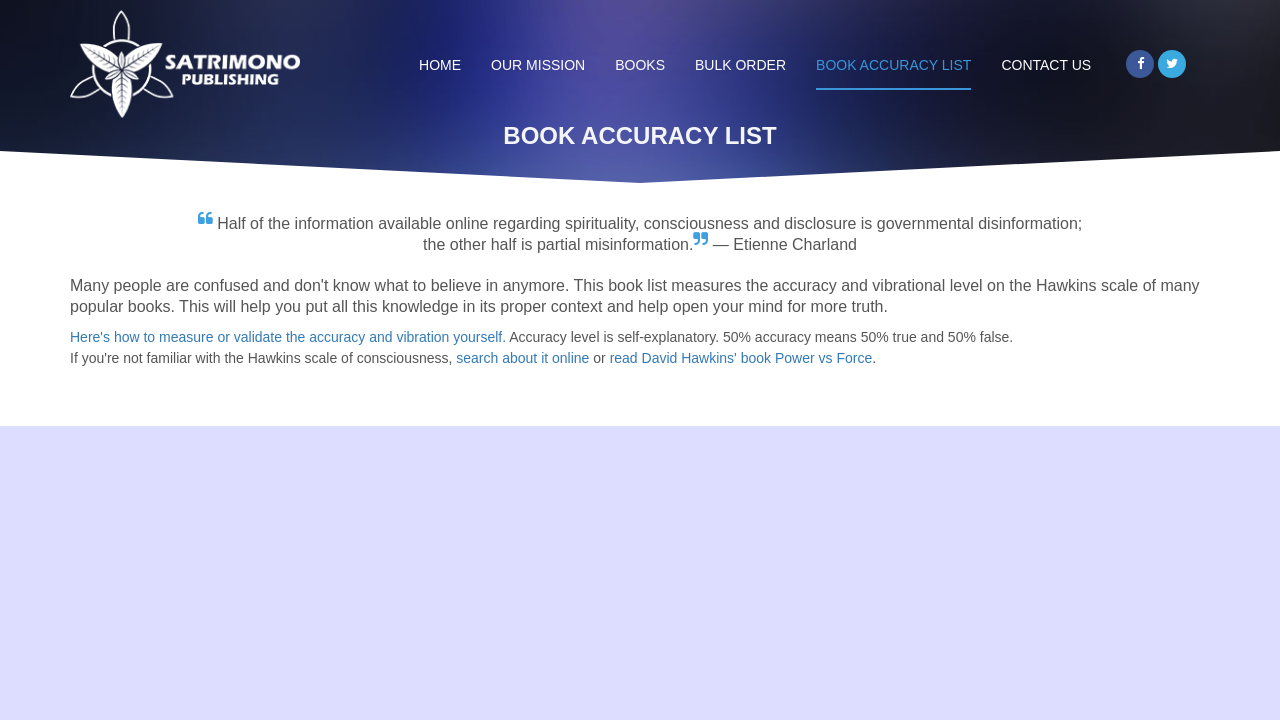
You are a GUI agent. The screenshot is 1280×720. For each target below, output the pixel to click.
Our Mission (538, 65)
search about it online (522, 358)
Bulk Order (740, 65)
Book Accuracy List (893, 65)
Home (440, 65)
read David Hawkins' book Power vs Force (741, 358)
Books (640, 65)
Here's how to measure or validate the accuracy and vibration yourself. (288, 337)
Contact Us (1046, 65)
